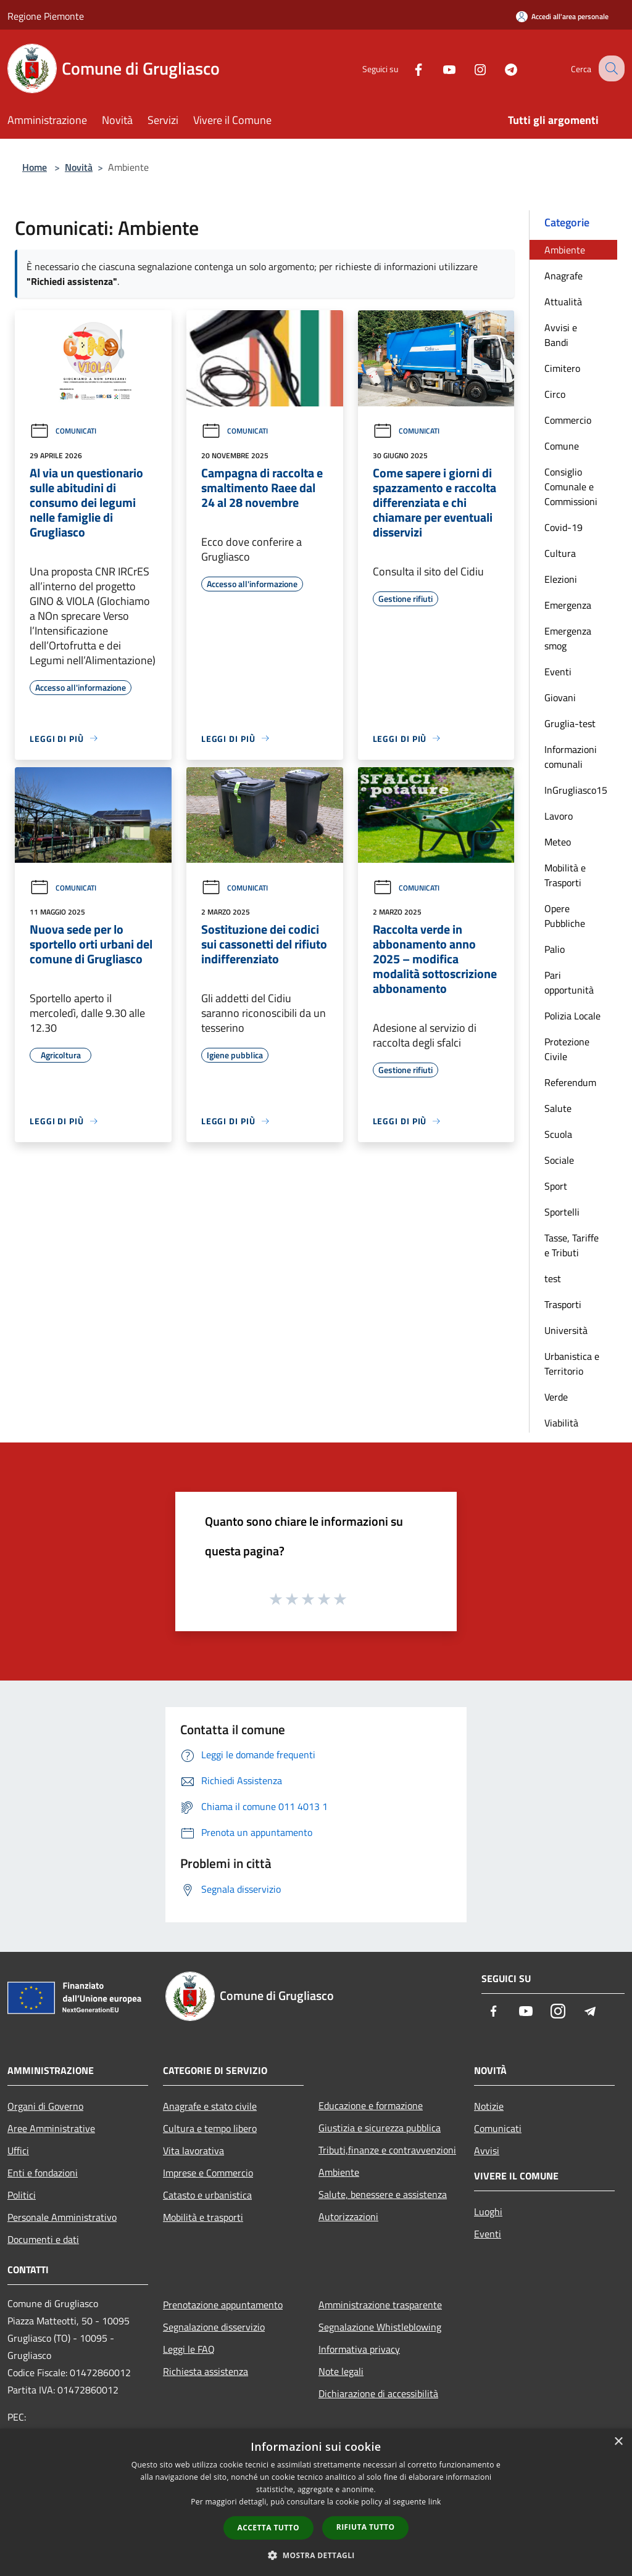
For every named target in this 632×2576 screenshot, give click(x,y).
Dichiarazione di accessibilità (378, 2393)
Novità (79, 167)
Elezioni (560, 579)
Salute (558, 1108)
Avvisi (486, 2150)
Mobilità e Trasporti (565, 875)
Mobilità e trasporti (203, 2217)
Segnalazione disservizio (214, 2326)
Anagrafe (563, 275)
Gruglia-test (570, 723)
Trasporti (562, 1304)
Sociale (559, 1160)
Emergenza (567, 605)
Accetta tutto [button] (268, 2527)
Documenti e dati (43, 2239)
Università (566, 1330)
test (552, 1278)
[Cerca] (610, 68)
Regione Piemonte (45, 16)
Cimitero (562, 368)
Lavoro (558, 816)
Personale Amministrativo (62, 2217)
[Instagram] (469, 68)
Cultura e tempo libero (210, 2128)
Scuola (558, 1134)
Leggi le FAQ (189, 2349)
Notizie (489, 2106)
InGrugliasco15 (575, 790)
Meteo (557, 841)
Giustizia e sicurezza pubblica (379, 2127)
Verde (556, 1396)
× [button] (618, 2441)
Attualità (563, 301)
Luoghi (488, 2211)
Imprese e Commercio (208, 2172)
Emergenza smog (567, 638)
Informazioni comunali (570, 757)
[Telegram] (500, 68)
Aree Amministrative (51, 2128)
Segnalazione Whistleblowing (379, 2326)
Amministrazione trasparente (380, 2304)
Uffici (18, 2150)
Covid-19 (563, 527)
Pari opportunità (569, 982)
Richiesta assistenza (205, 2371)
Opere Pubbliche (564, 916)
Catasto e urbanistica (207, 2194)
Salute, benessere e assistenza (382, 2194)
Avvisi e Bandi (560, 335)
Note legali (341, 2371)
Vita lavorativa (193, 2150)
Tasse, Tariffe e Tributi (571, 1245)
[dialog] (316, 2502)
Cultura (560, 553)
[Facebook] (407, 68)
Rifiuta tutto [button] (365, 2527)
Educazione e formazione (370, 2105)
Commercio (567, 420)
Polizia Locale (572, 1015)
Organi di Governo (45, 2106)
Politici (21, 2194)
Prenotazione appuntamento (223, 2304)
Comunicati (63, 431)
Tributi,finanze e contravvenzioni (387, 2149)
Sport (555, 1186)
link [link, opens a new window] (434, 2501)
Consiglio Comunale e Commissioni (570, 486)
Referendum (570, 1082)
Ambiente (564, 249)
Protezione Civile (566, 1049)
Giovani (560, 697)
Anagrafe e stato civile (210, 2106)
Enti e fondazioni (42, 2172)
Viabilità (561, 1422)
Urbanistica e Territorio (571, 1363)
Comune (561, 445)
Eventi (558, 671)
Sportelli (562, 1211)
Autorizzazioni (348, 2216)
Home (34, 167)
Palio (554, 949)
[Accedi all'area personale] (562, 16)
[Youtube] (438, 68)
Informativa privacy (359, 2349)
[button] (316, 2555)
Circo (554, 394)
